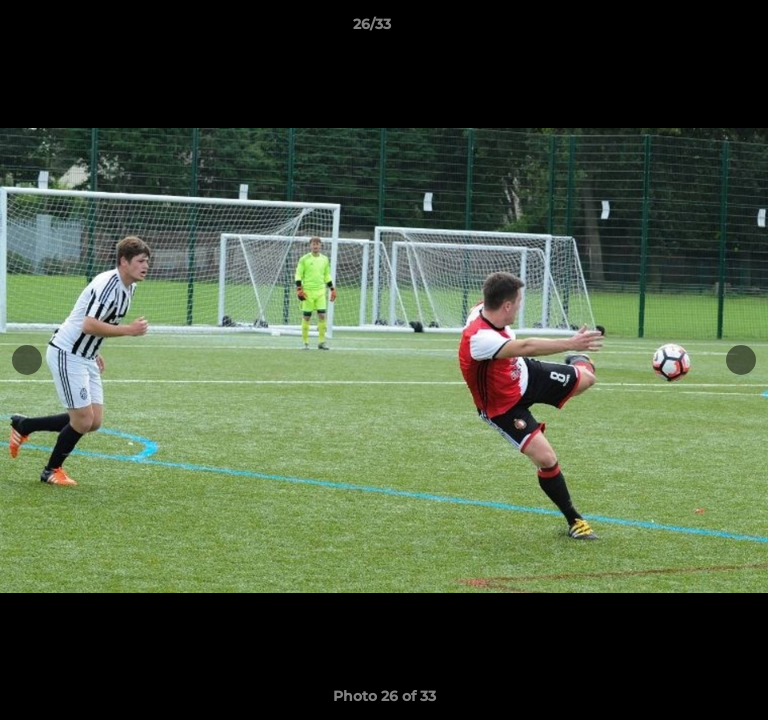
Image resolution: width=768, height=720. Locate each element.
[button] (696, 29)
